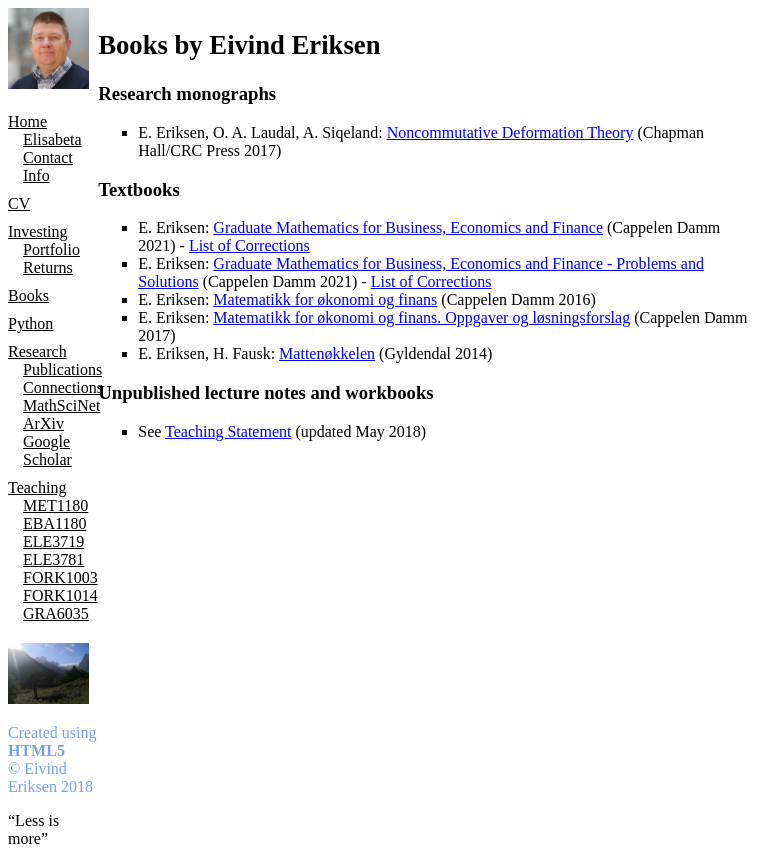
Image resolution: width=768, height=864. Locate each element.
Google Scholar (47, 450)
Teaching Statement (228, 431)
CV (19, 203)
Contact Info (48, 166)
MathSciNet (60, 405)
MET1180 (55, 505)
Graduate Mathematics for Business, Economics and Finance (408, 227)
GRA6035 (56, 613)
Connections (60, 387)
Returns (48, 267)
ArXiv (43, 423)
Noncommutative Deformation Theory (510, 132)
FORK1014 (60, 595)
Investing (38, 231)
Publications (60, 369)
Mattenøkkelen (327, 353)
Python (30, 323)
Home (27, 121)
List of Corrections (249, 245)
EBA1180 (54, 523)
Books (28, 295)
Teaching (37, 487)
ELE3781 (53, 559)
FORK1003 (60, 577)
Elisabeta (52, 139)
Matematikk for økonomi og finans (325, 299)
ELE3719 (53, 541)
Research (37, 351)
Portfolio (51, 249)
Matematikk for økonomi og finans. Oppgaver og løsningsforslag (421, 317)
